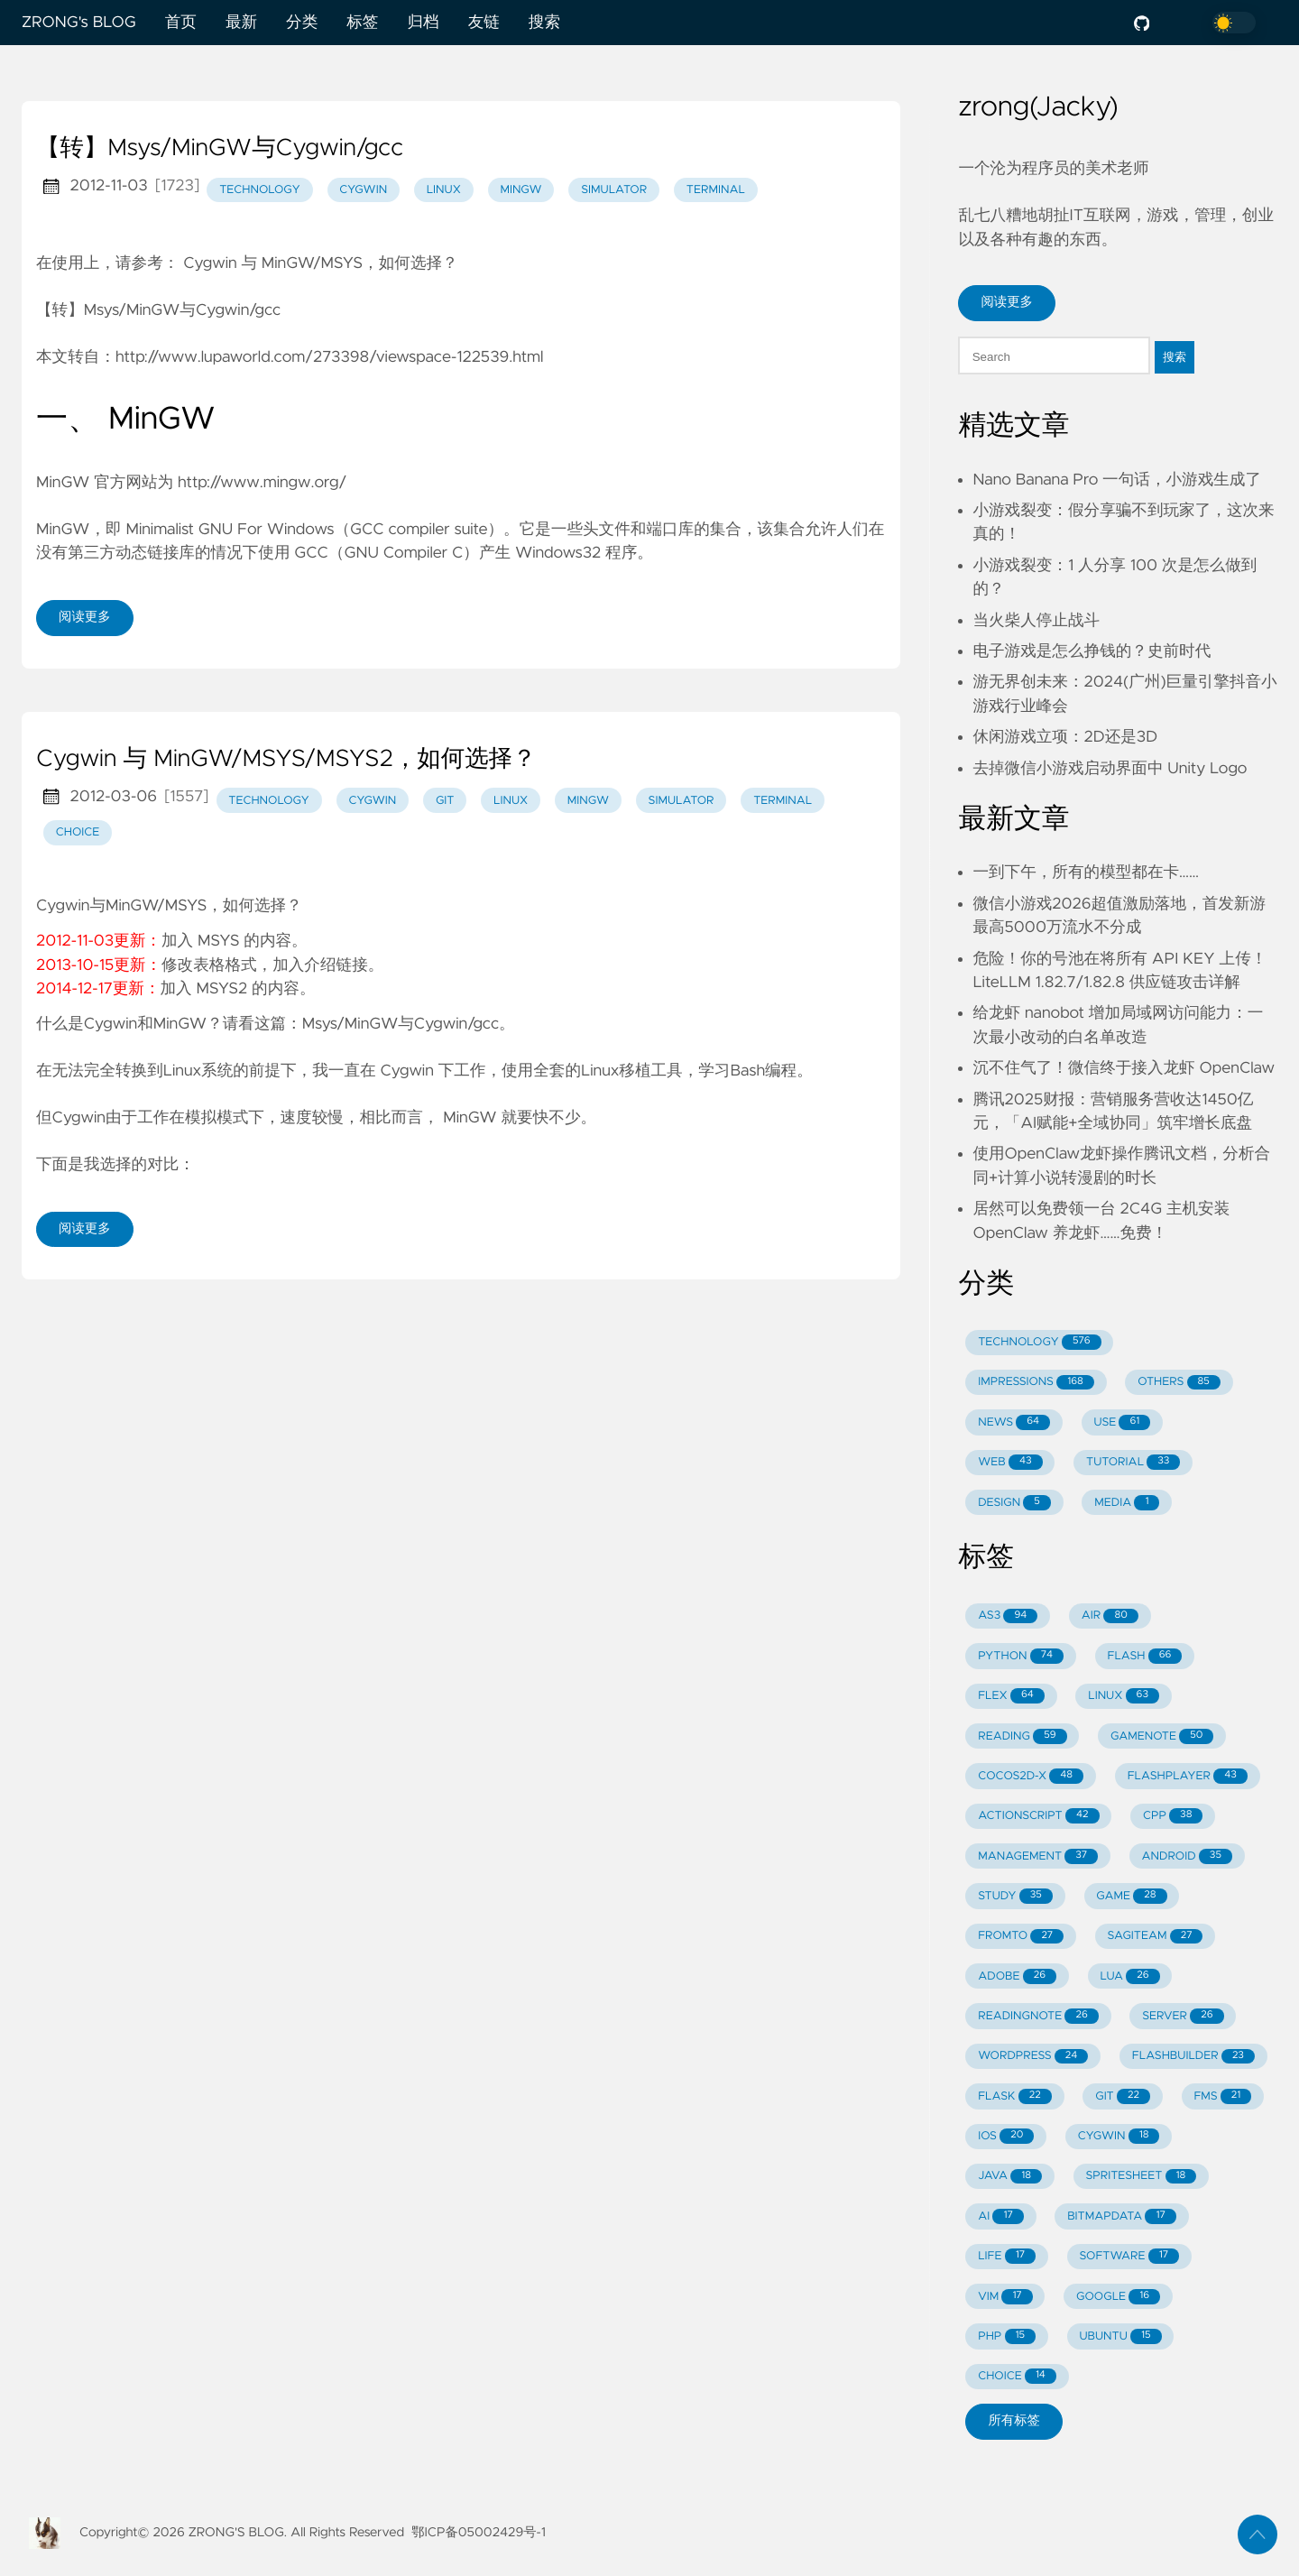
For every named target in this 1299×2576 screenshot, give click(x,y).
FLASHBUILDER (1193, 2056)
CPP (1173, 1816)
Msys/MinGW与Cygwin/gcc (400, 1024)
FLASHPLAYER (1188, 1776)
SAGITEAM (1155, 1936)
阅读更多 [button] (1007, 302)
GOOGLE (1118, 2296)
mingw (520, 190)
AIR (1110, 1616)
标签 (362, 22)
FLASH (1144, 1656)
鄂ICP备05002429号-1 (478, 2532)
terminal (715, 190)
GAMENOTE (1161, 1736)
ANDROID (1187, 1856)
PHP (1007, 2336)
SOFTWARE (1129, 2256)
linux (444, 190)
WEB (1010, 1462)
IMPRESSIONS (1036, 1382)
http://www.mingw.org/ (262, 483)
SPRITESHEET (1140, 2176)
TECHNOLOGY (1039, 1342)
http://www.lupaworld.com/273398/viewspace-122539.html (329, 357)
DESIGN (1014, 1502)
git (445, 801)
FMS (1222, 2096)
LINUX (1123, 1695)
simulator (614, 190)
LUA (1129, 1976)
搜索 (544, 22)
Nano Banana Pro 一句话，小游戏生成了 (1116, 480)
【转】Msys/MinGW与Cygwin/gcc (219, 149)
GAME (1131, 1896)
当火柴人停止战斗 (1036, 621)
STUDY (1015, 1896)
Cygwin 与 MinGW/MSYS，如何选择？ (320, 263)
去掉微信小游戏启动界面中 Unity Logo (1109, 769)
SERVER (1182, 2016)
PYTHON (1021, 1656)
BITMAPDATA (1121, 2216)
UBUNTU (1120, 2336)
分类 (302, 22)
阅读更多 (85, 617)
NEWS (1014, 1422)
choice (78, 832)
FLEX (1011, 1695)
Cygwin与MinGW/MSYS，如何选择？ (169, 906)
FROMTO (1021, 1936)
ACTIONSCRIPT (1038, 1816)
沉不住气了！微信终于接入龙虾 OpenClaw (1123, 1068)
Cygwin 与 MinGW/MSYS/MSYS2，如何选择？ (286, 759)
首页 (181, 22)
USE (1122, 1422)
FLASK (1015, 2096)
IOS (1006, 2136)
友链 (484, 22)
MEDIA (1126, 1502)
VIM (1005, 2296)
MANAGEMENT (1038, 1856)
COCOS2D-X (1030, 1776)
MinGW (469, 1118)
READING (1022, 1736)
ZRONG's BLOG (79, 22)
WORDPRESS (1033, 2056)
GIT (1122, 2096)
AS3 (1007, 1616)
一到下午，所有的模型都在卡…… (1085, 872)
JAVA (1010, 2176)
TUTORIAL (1133, 1462)
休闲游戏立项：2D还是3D (1064, 737)
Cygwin (406, 1071)
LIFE (1007, 2256)
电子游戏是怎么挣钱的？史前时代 (1091, 651)
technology (259, 190)
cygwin (363, 190)
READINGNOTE (1038, 2016)
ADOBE (1017, 1976)
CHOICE (1017, 2376)
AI (1001, 2216)
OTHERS (1179, 1382)
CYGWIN (1119, 2136)
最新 (241, 22)
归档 (422, 22)
